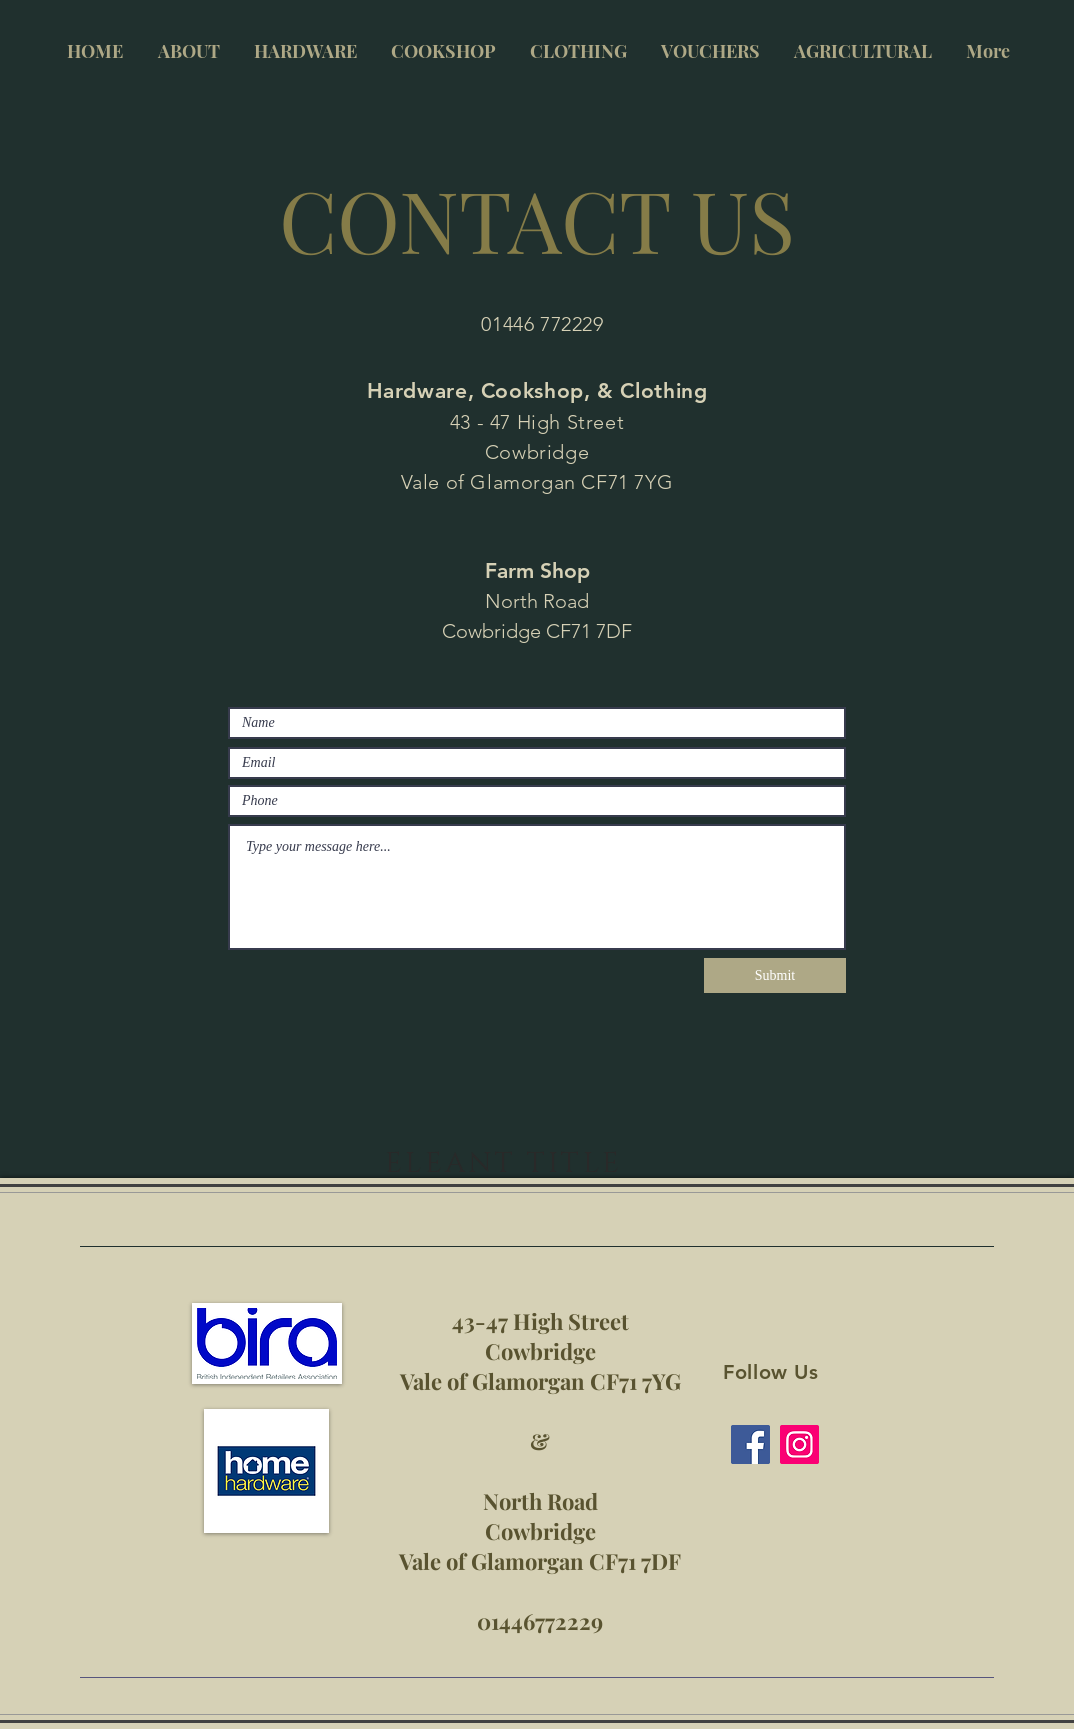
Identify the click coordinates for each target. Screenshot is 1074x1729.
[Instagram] (799, 1444)
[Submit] (775, 975)
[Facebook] (750, 1444)
